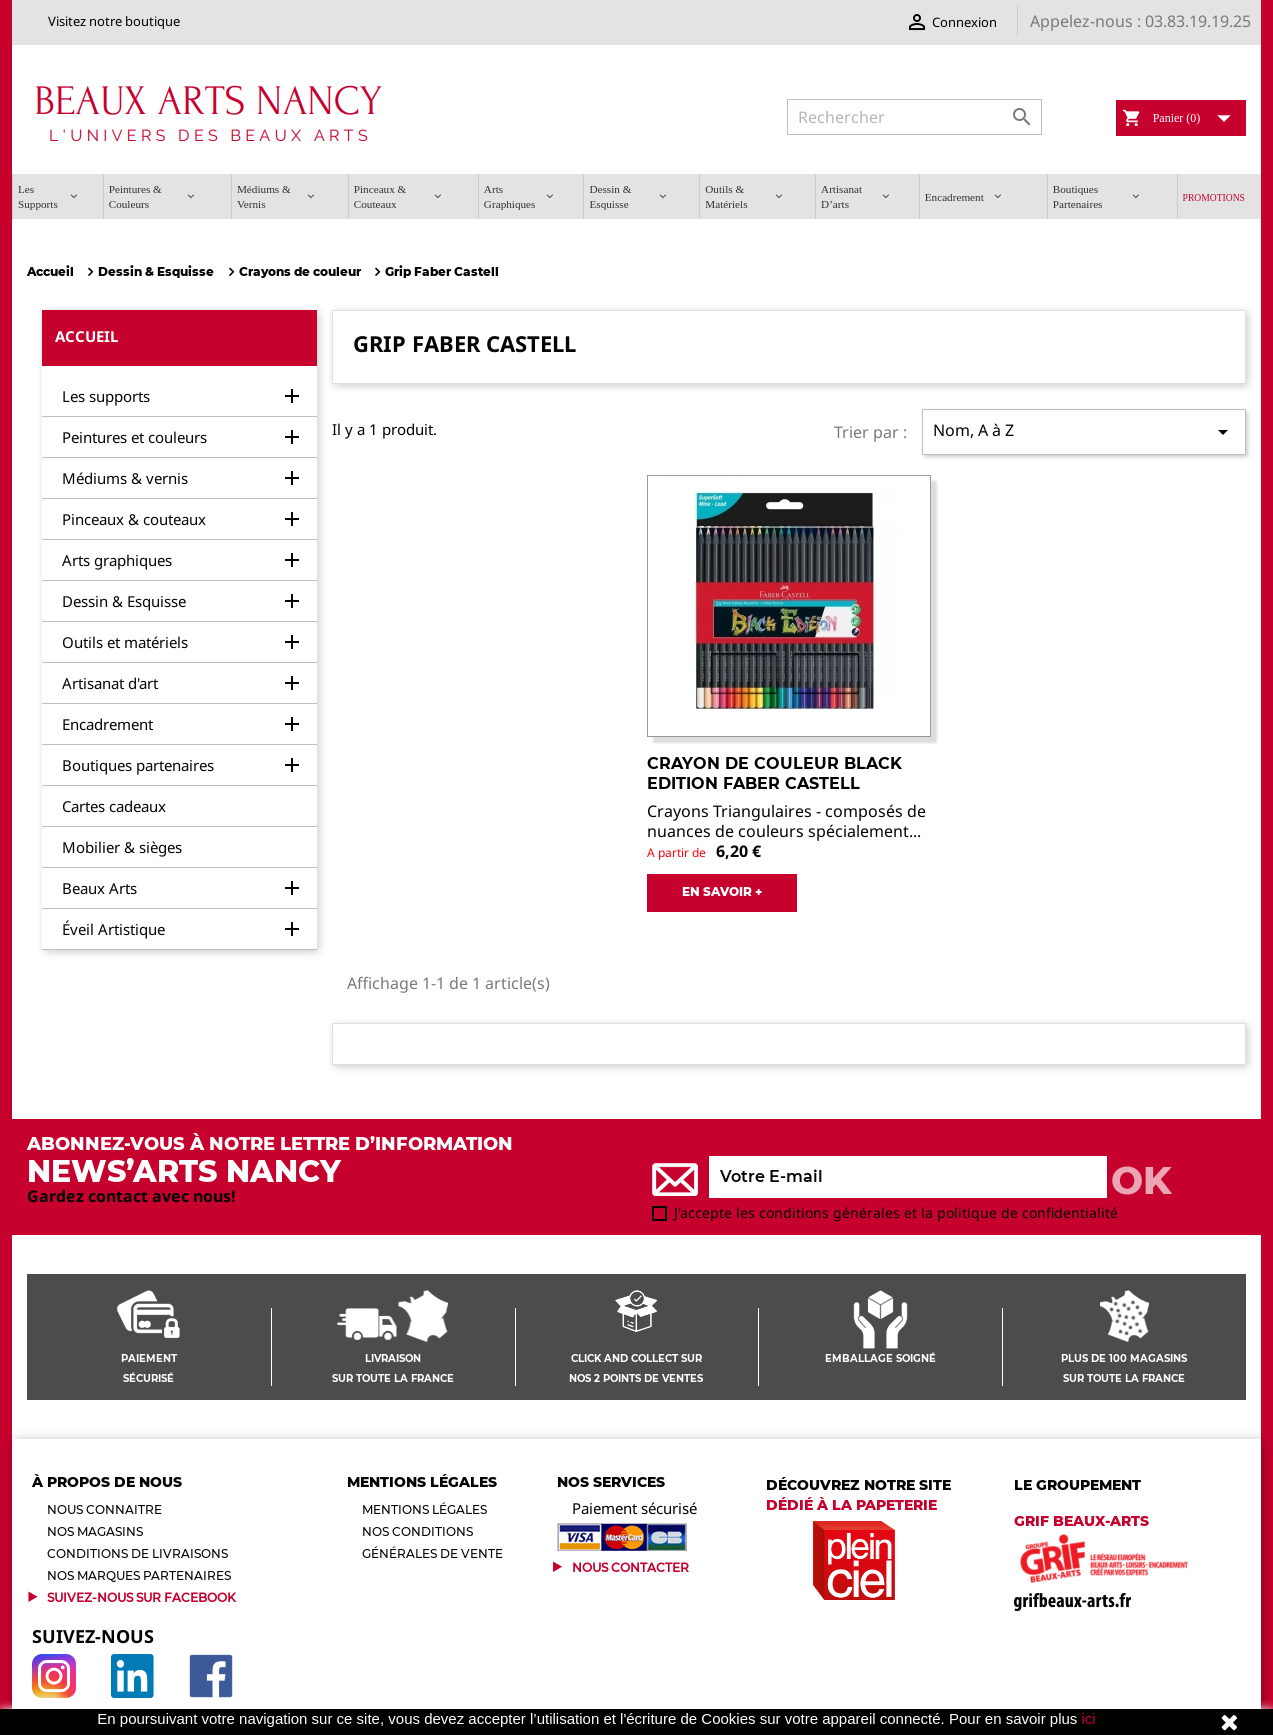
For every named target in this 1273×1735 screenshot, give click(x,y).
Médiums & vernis (125, 478)
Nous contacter (630, 1567)
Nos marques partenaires (139, 1575)
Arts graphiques (117, 560)
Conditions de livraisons (137, 1553)
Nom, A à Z (1084, 431)
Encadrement (107, 724)
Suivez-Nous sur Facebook (141, 1597)
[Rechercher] (914, 117)
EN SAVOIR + (722, 891)
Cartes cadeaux (114, 806)
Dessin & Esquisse (124, 601)
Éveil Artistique (113, 929)
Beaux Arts (99, 888)
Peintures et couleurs (134, 437)
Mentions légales (424, 1509)
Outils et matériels (125, 642)
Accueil (86, 336)
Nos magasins (95, 1531)
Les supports (106, 396)
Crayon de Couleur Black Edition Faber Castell (774, 773)
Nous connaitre (104, 1509)
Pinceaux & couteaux (134, 519)
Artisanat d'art (110, 683)
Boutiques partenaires (138, 765)
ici (1089, 1718)
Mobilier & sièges (122, 847)
